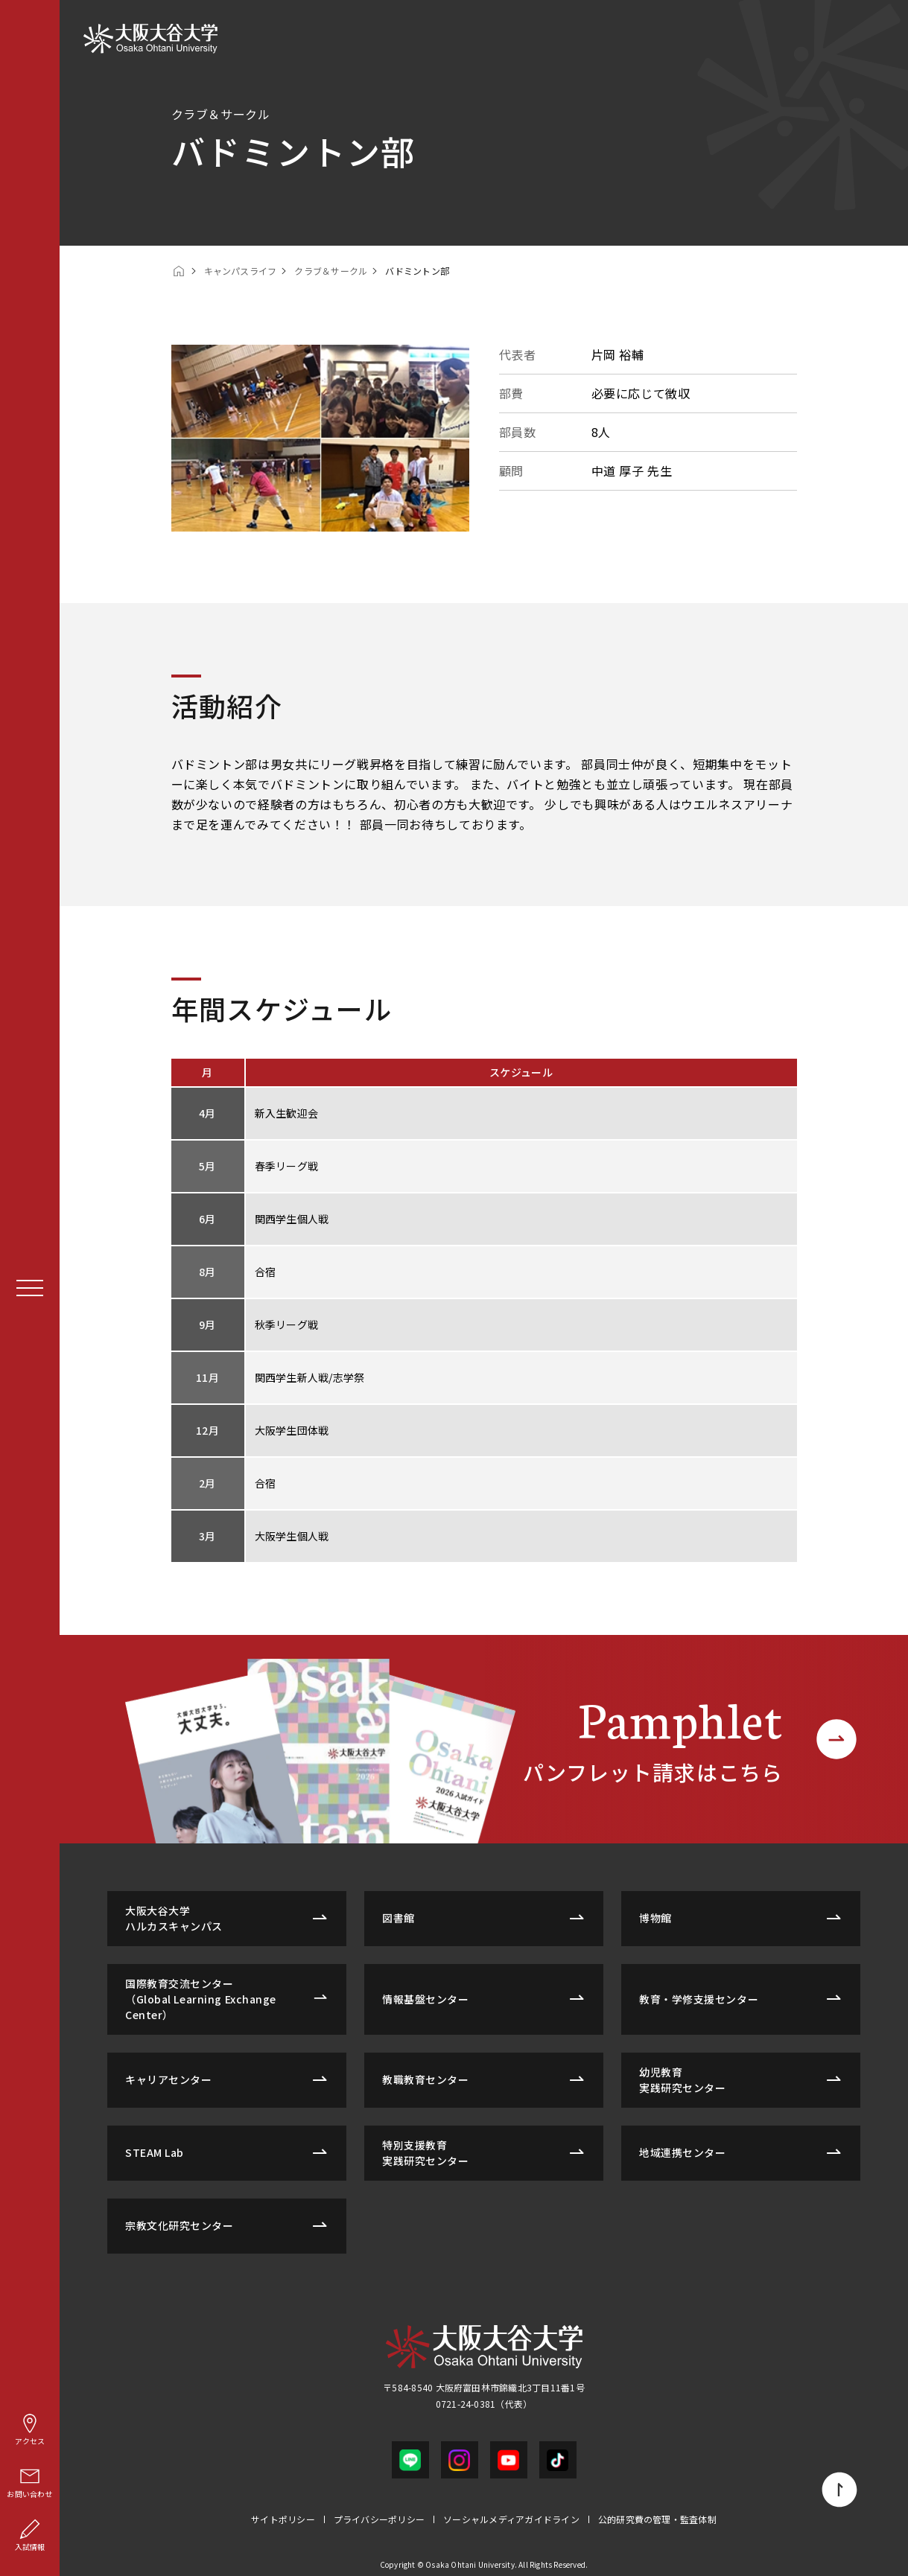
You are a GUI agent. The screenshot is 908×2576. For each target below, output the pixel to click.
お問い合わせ (29, 2481)
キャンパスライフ (240, 270)
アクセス (30, 2428)
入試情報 (30, 2534)
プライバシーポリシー (379, 2519)
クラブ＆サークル (330, 270)
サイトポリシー (283, 2519)
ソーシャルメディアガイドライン (511, 2519)
